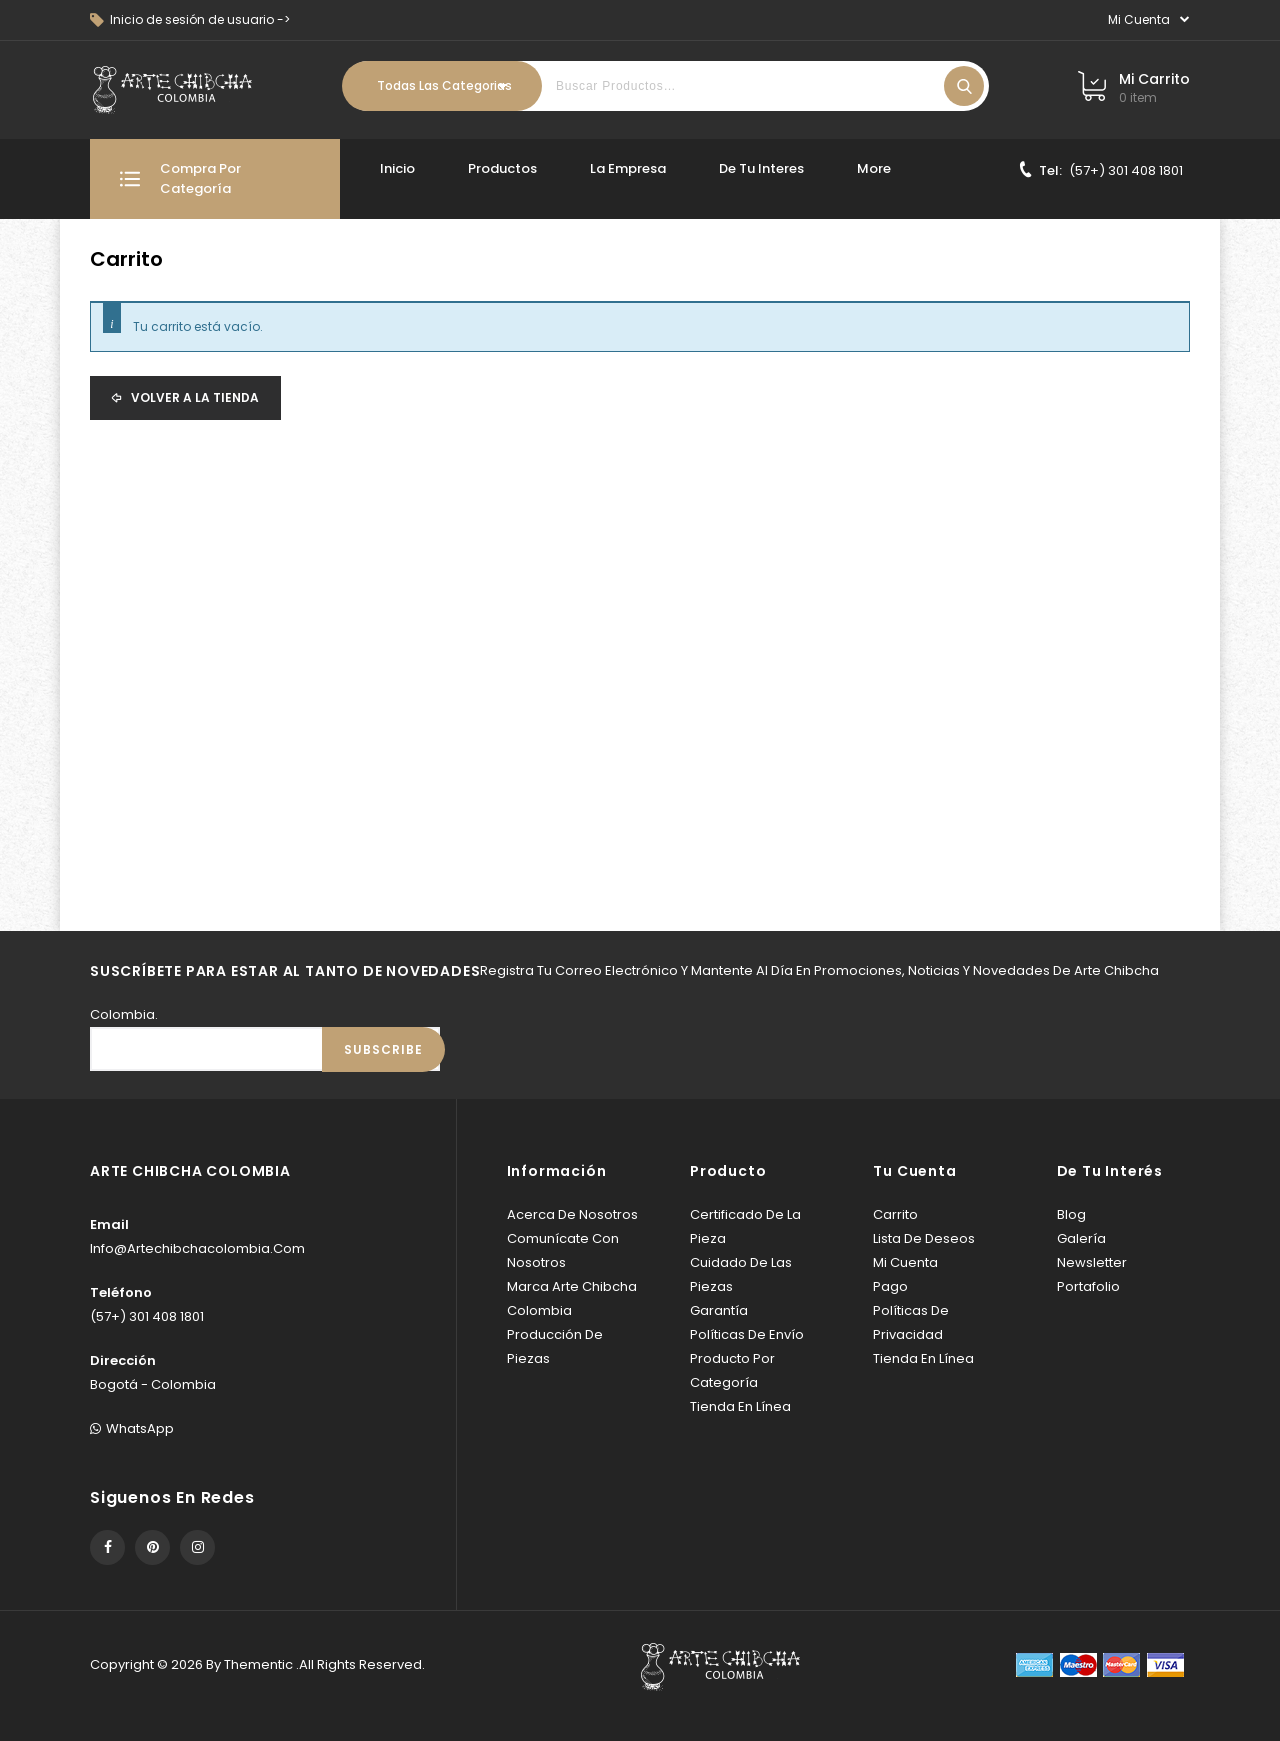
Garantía (719, 1310)
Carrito (895, 1214)
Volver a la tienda (193, 397)
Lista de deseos (924, 1238)
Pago (890, 1286)
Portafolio (1088, 1286)
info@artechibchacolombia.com (197, 1248)
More (874, 168)
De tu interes (761, 168)
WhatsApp (132, 1428)
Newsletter (1092, 1262)
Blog (1071, 1214)
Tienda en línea (740, 1406)
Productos (502, 168)
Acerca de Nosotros (572, 1214)
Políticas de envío (747, 1334)
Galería (1081, 1238)
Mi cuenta (905, 1262)
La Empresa (628, 168)
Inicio (397, 168)
